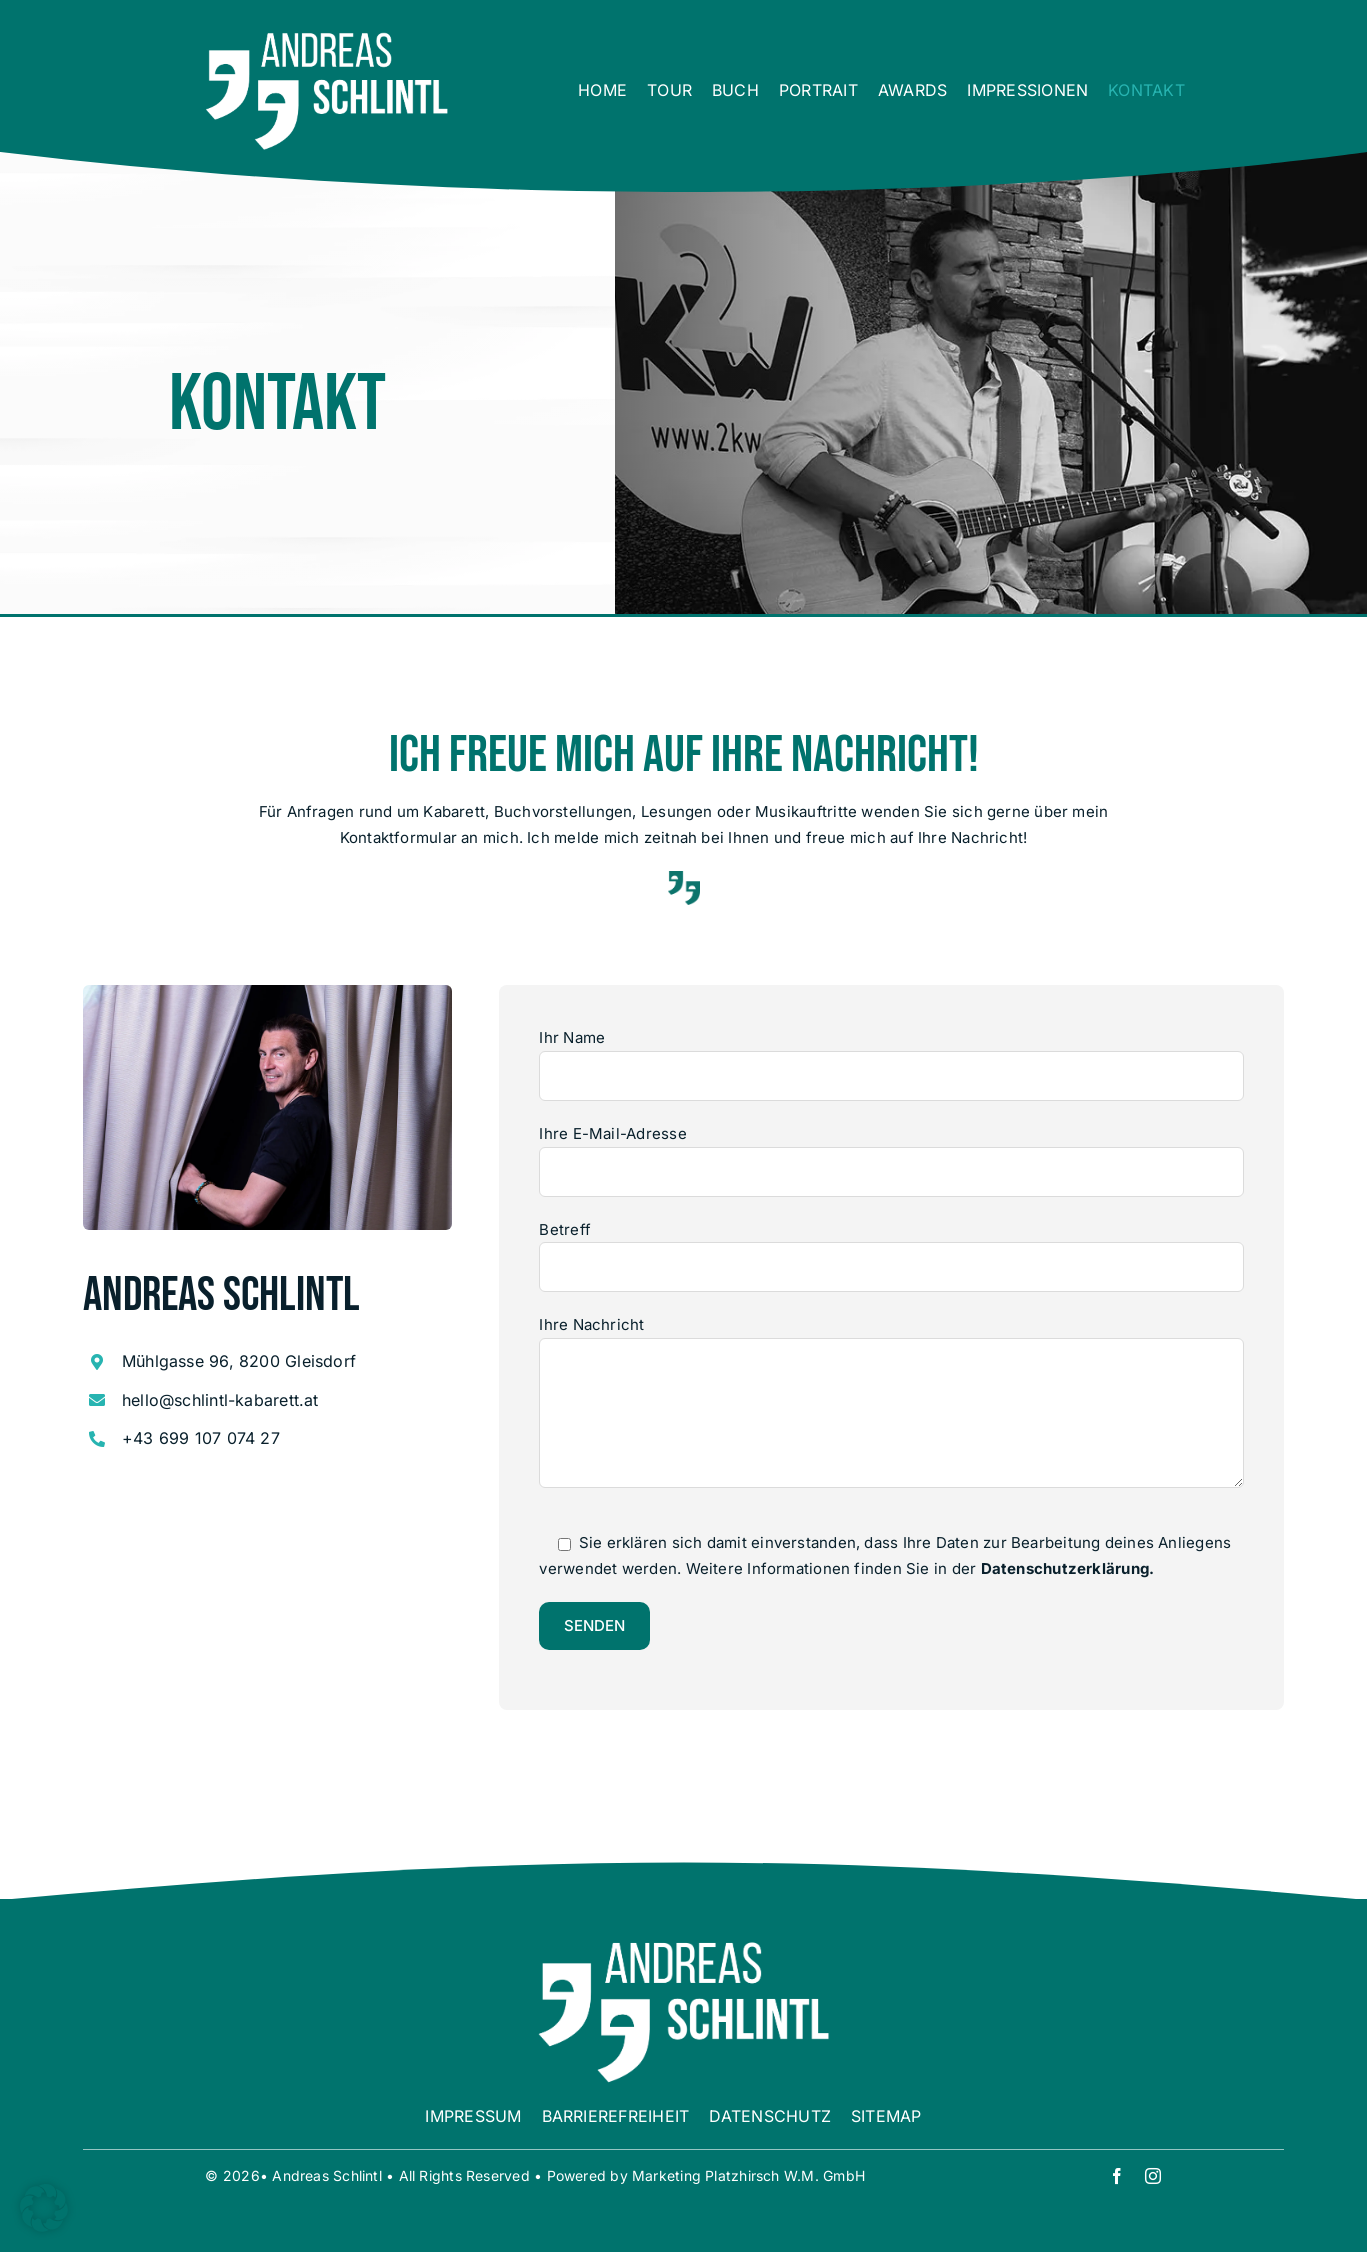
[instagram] (1153, 2176)
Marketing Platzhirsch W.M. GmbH (748, 2175)
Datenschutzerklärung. (1068, 1568)
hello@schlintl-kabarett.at (220, 1400)
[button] (44, 2208)
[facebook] (1117, 2176)
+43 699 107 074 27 (201, 1438)
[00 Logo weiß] (327, 37)
